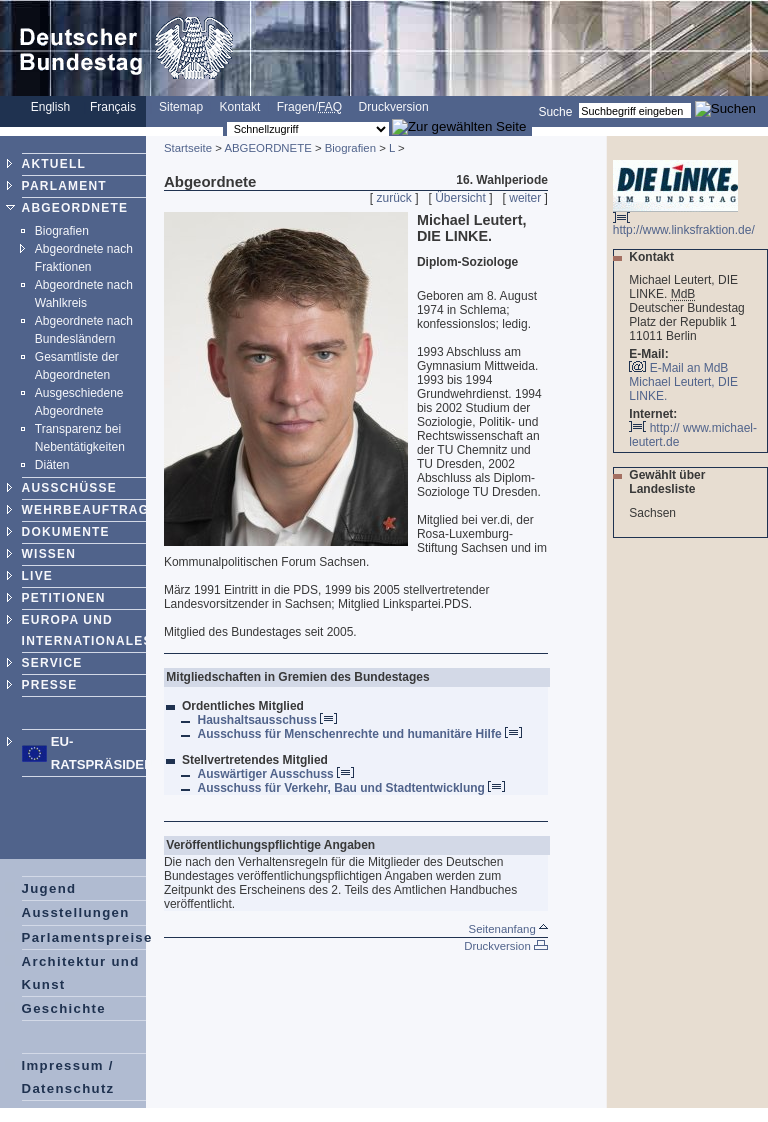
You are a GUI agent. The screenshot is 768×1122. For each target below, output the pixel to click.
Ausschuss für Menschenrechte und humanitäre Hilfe (359, 734)
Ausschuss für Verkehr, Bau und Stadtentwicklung (351, 788)
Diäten (52, 465)
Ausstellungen (76, 912)
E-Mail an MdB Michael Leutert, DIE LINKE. (683, 382)
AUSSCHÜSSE (69, 488)
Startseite (188, 148)
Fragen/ (309, 107)
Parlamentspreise (87, 937)
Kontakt (240, 107)
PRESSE (50, 685)
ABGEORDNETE (75, 208)
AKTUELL (54, 164)
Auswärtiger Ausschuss (275, 774)
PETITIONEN (64, 598)
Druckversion (394, 107)
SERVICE (52, 663)
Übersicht (460, 198)
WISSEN (49, 554)
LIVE (37, 576)
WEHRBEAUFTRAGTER (99, 510)
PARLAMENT (64, 186)
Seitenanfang (508, 929)
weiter (525, 198)
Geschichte (64, 1008)
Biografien (62, 231)
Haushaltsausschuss (267, 720)
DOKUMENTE (66, 532)
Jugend (49, 888)
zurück (394, 198)
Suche (555, 111)
